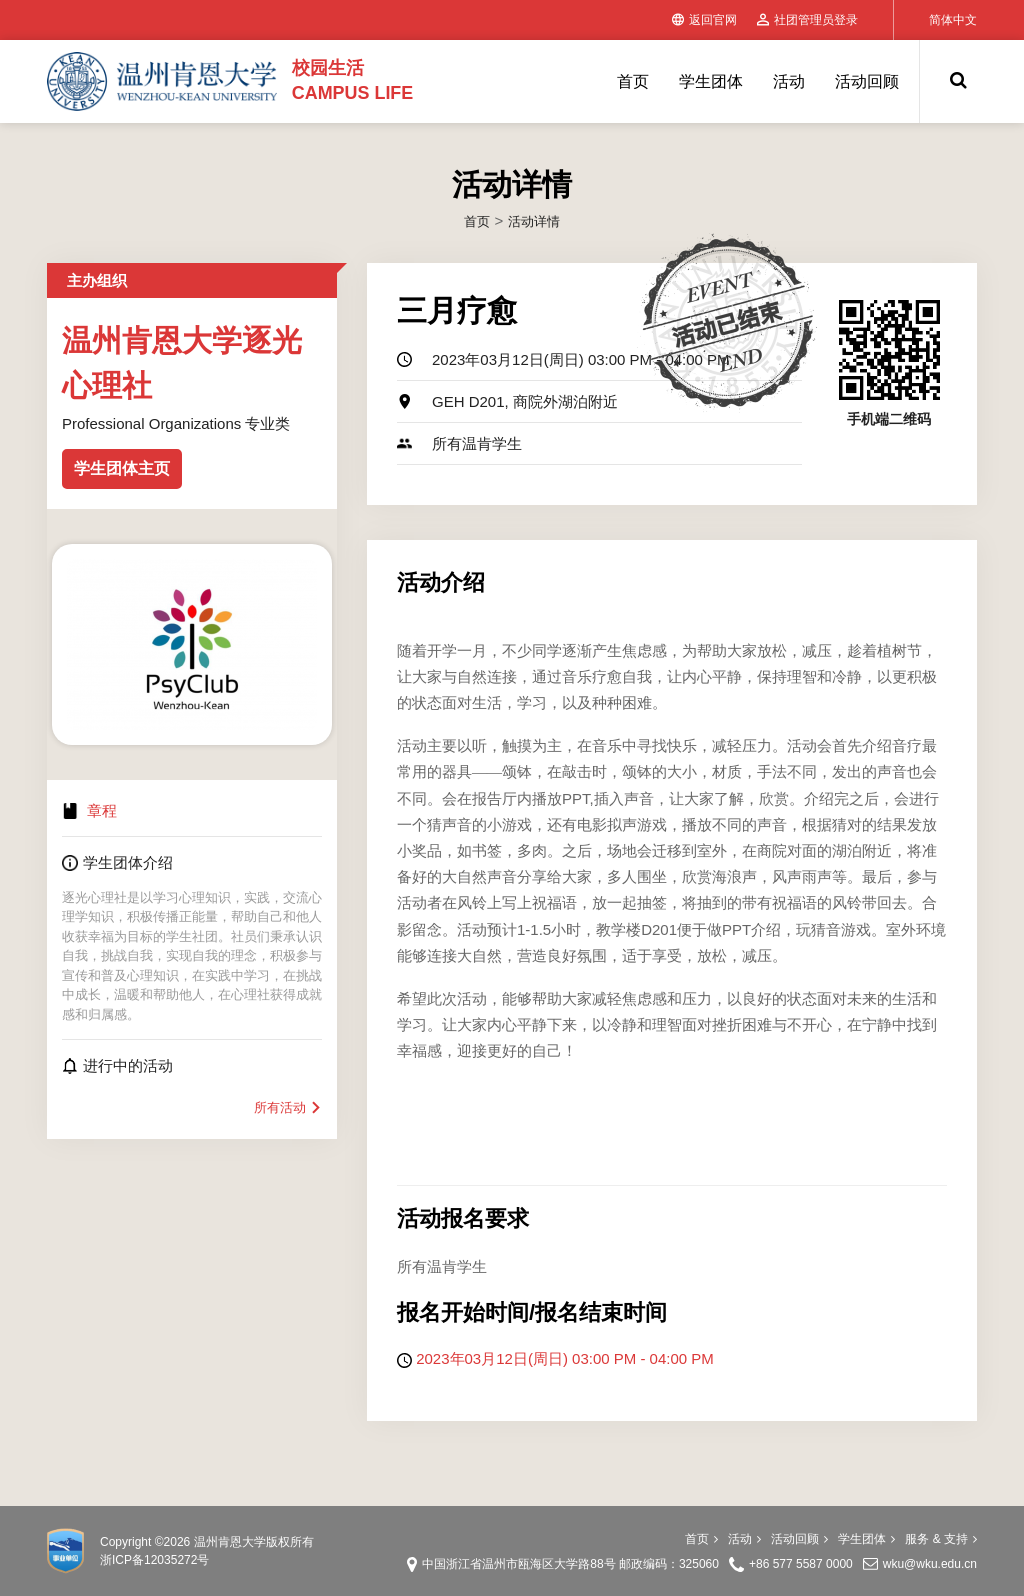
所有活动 (288, 1107)
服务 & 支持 (941, 1539)
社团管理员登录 (807, 20)
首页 (633, 81)
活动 (789, 81)
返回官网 (704, 20)
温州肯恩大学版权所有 (254, 1542)
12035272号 (176, 1560)
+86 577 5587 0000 (801, 1564)
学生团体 (711, 81)
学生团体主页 (122, 468)
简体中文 (953, 20)
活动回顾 (867, 81)
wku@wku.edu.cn (930, 1564)
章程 (102, 810)
